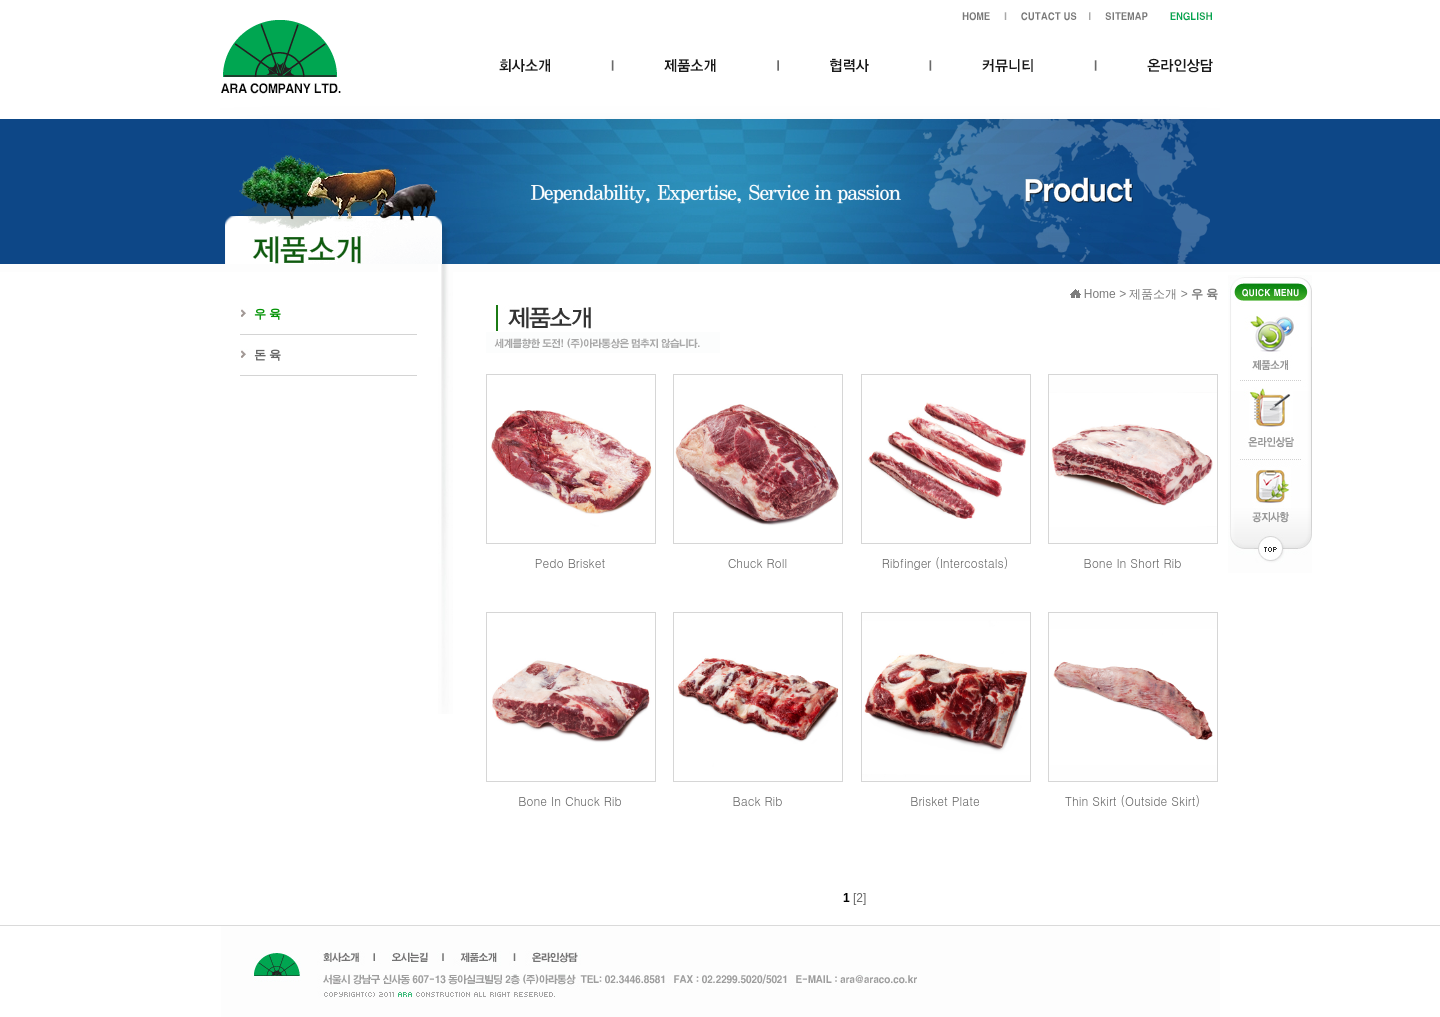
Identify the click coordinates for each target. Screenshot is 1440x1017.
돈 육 (267, 355)
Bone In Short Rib (1133, 562)
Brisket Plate (944, 800)
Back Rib (758, 800)
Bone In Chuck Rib (570, 800)
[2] (859, 898)
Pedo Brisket (570, 562)
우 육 (267, 314)
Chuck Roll (758, 562)
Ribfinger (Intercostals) (945, 562)
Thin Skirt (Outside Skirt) (1132, 800)
